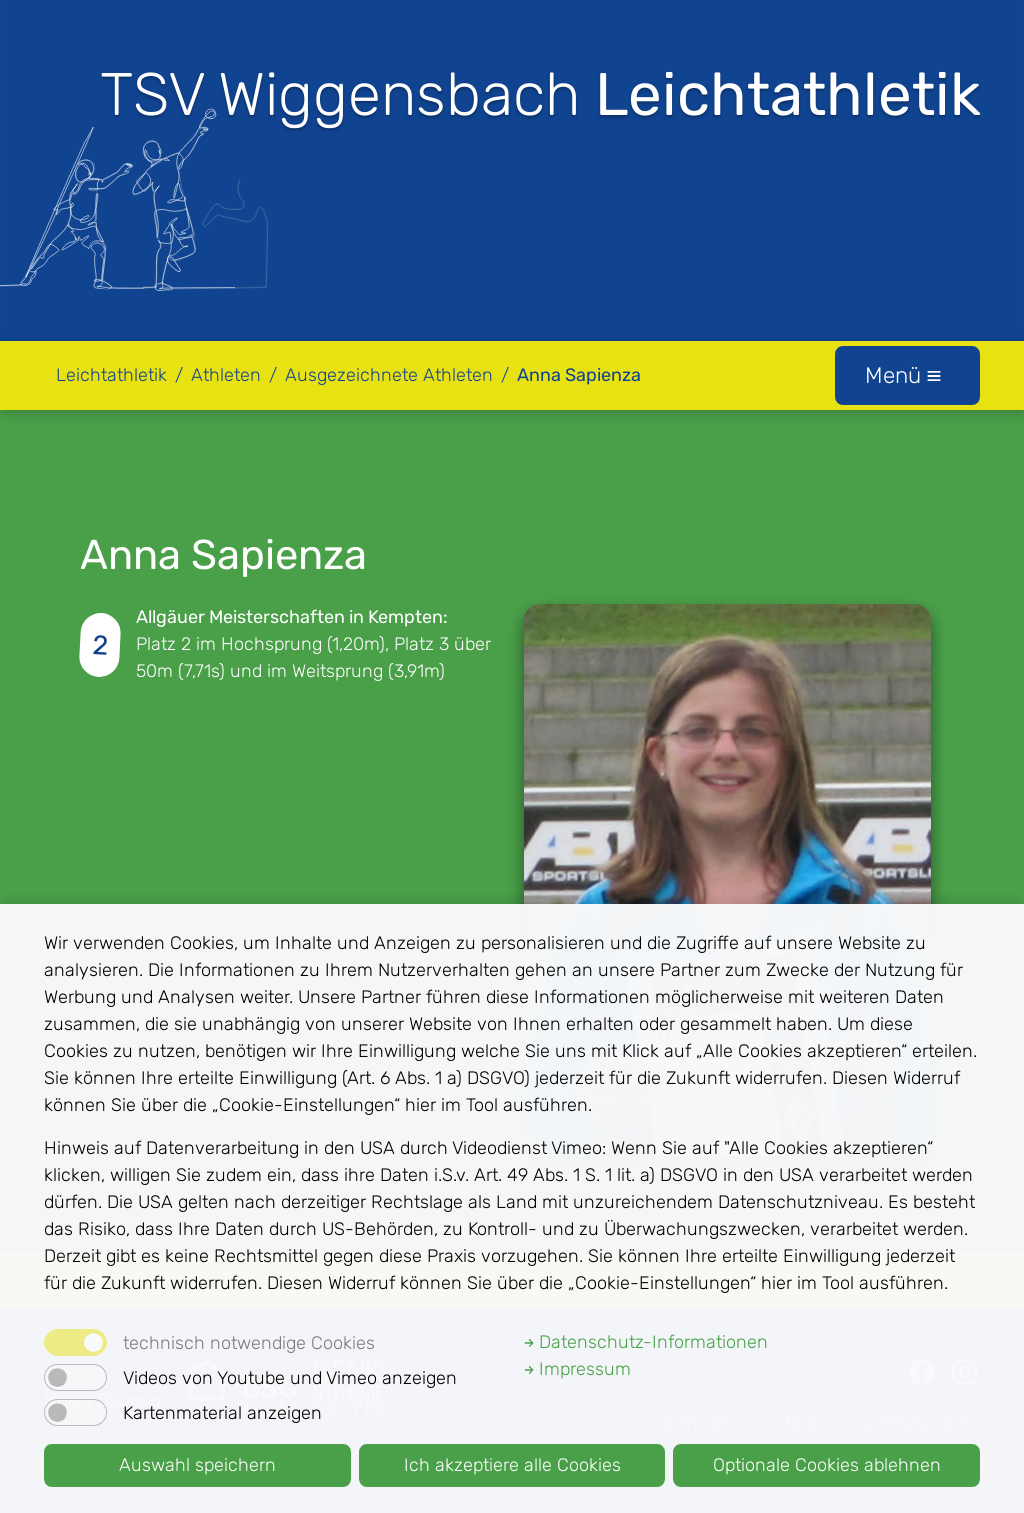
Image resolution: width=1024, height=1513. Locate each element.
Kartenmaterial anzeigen (222, 1413)
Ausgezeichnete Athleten (389, 375)
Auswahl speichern (197, 1465)
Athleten (226, 375)
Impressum (577, 1369)
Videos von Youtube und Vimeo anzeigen (290, 1378)
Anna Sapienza (579, 375)
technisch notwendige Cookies (249, 1343)
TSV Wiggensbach (540, 94)
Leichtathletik (111, 375)
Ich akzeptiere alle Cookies (512, 1465)
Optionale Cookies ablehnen (827, 1465)
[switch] (75, 1377)
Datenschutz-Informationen (646, 1342)
